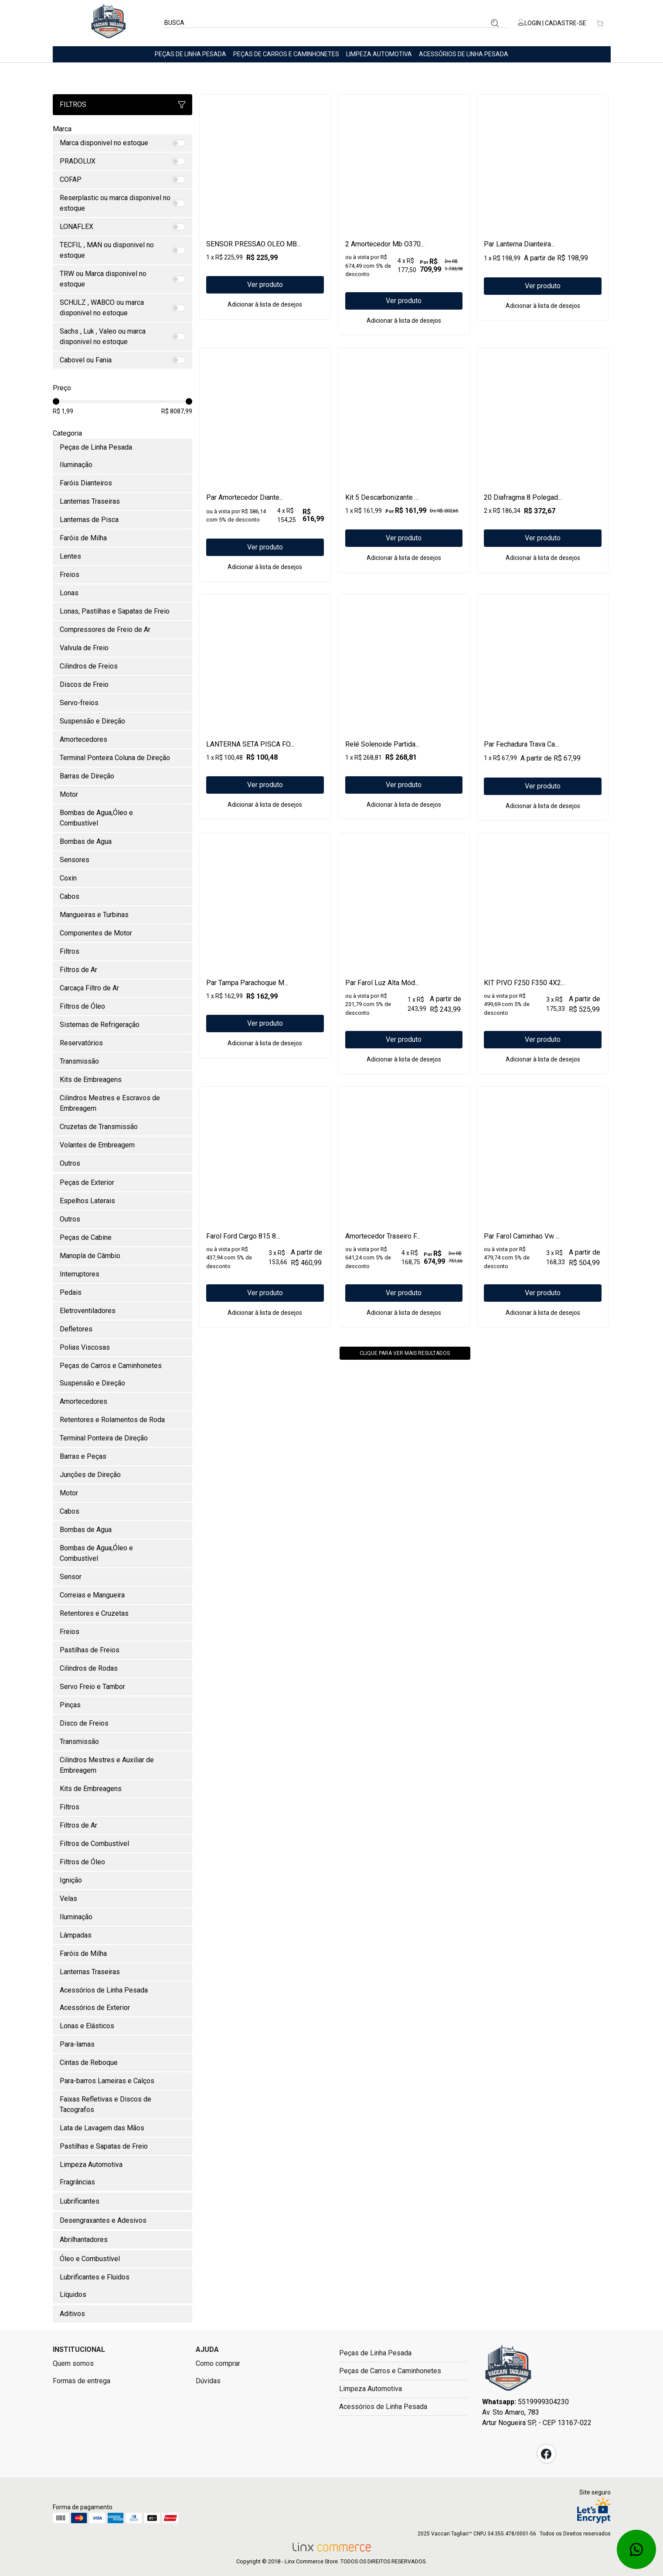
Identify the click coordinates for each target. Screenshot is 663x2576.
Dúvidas (208, 2381)
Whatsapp (636, 2549)
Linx (108, 23)
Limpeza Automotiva (379, 54)
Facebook (546, 2454)
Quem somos (73, 2363)
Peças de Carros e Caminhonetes (286, 54)
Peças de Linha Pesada (190, 54)
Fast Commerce (508, 2370)
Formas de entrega (81, 2381)
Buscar (495, 23)
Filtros (122, 104)
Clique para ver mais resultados (405, 1418)
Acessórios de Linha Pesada (463, 54)
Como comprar (218, 2363)
